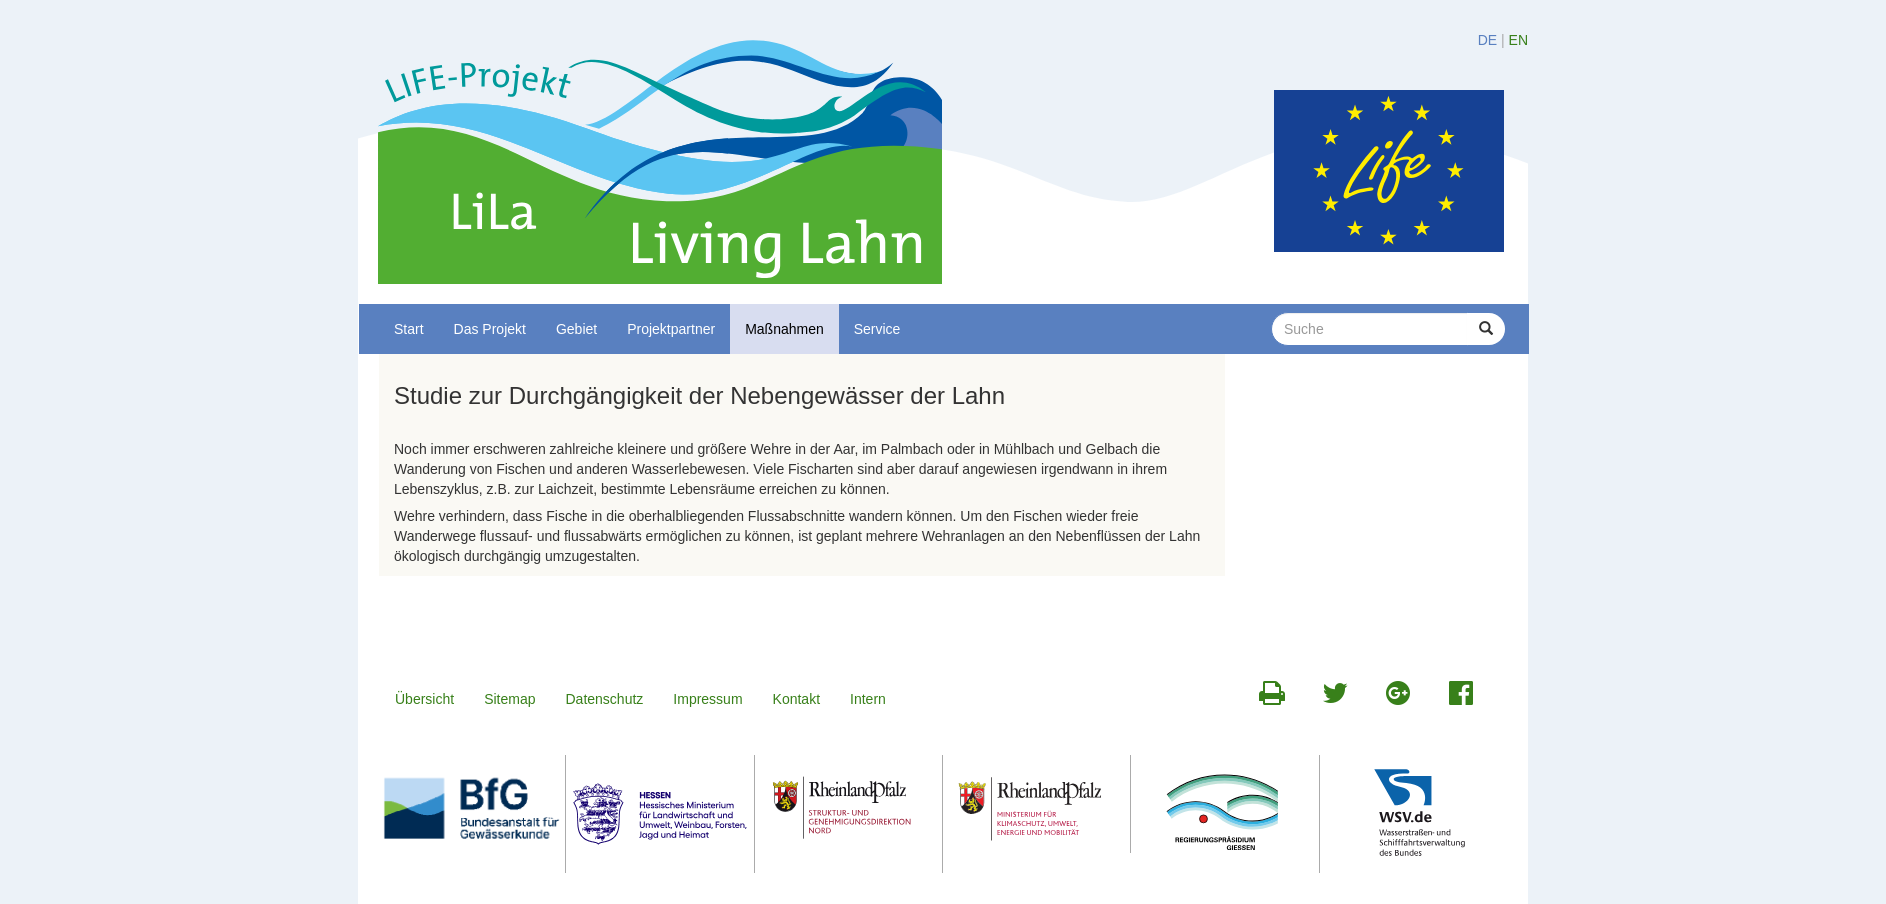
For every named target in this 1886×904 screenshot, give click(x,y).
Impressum (707, 699)
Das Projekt (490, 329)
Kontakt (796, 699)
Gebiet (576, 329)
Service (877, 329)
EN (1518, 40)
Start (409, 329)
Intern (868, 699)
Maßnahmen (784, 329)
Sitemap (509, 699)
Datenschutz (605, 699)
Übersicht (424, 699)
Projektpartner (671, 329)
